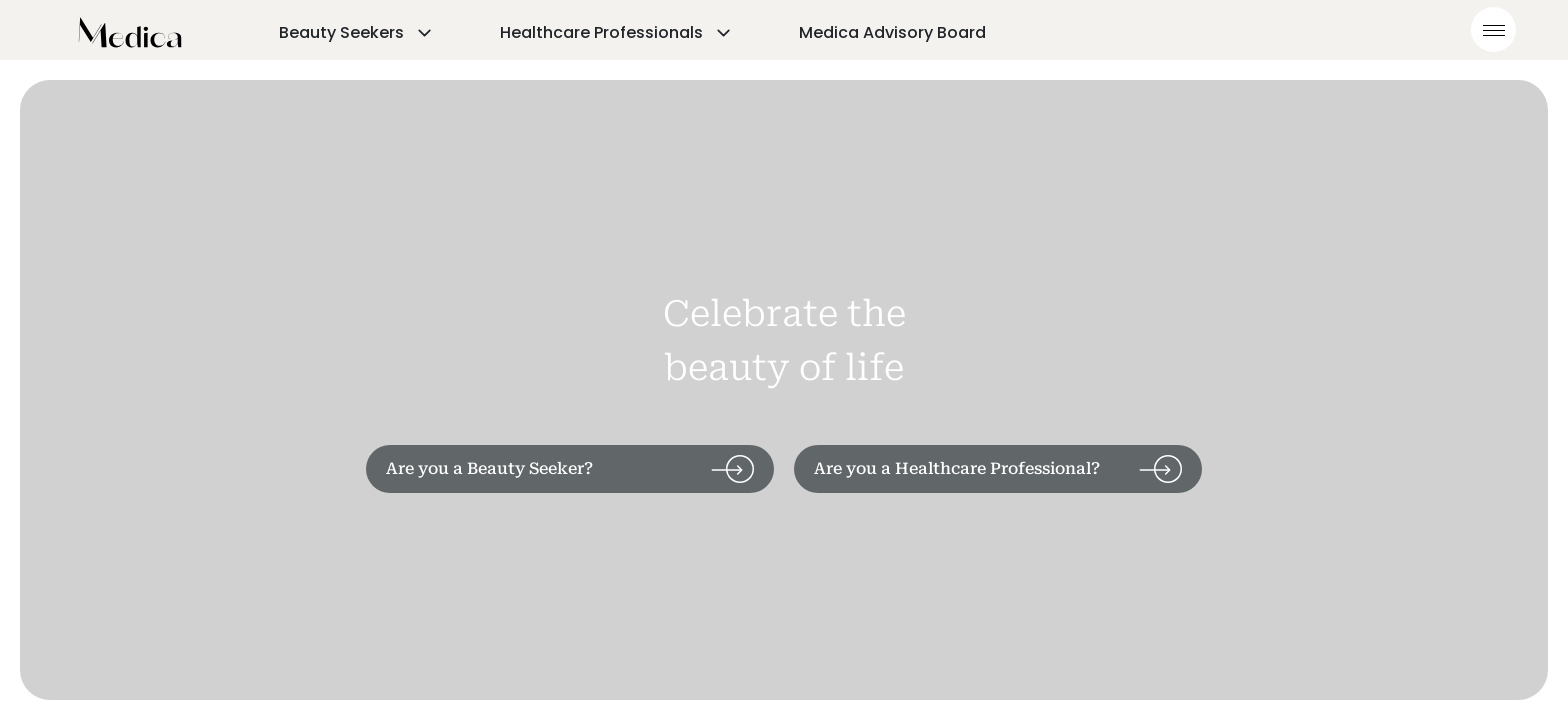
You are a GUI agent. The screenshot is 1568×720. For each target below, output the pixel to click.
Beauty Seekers (357, 32)
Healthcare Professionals (617, 32)
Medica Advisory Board (892, 32)
